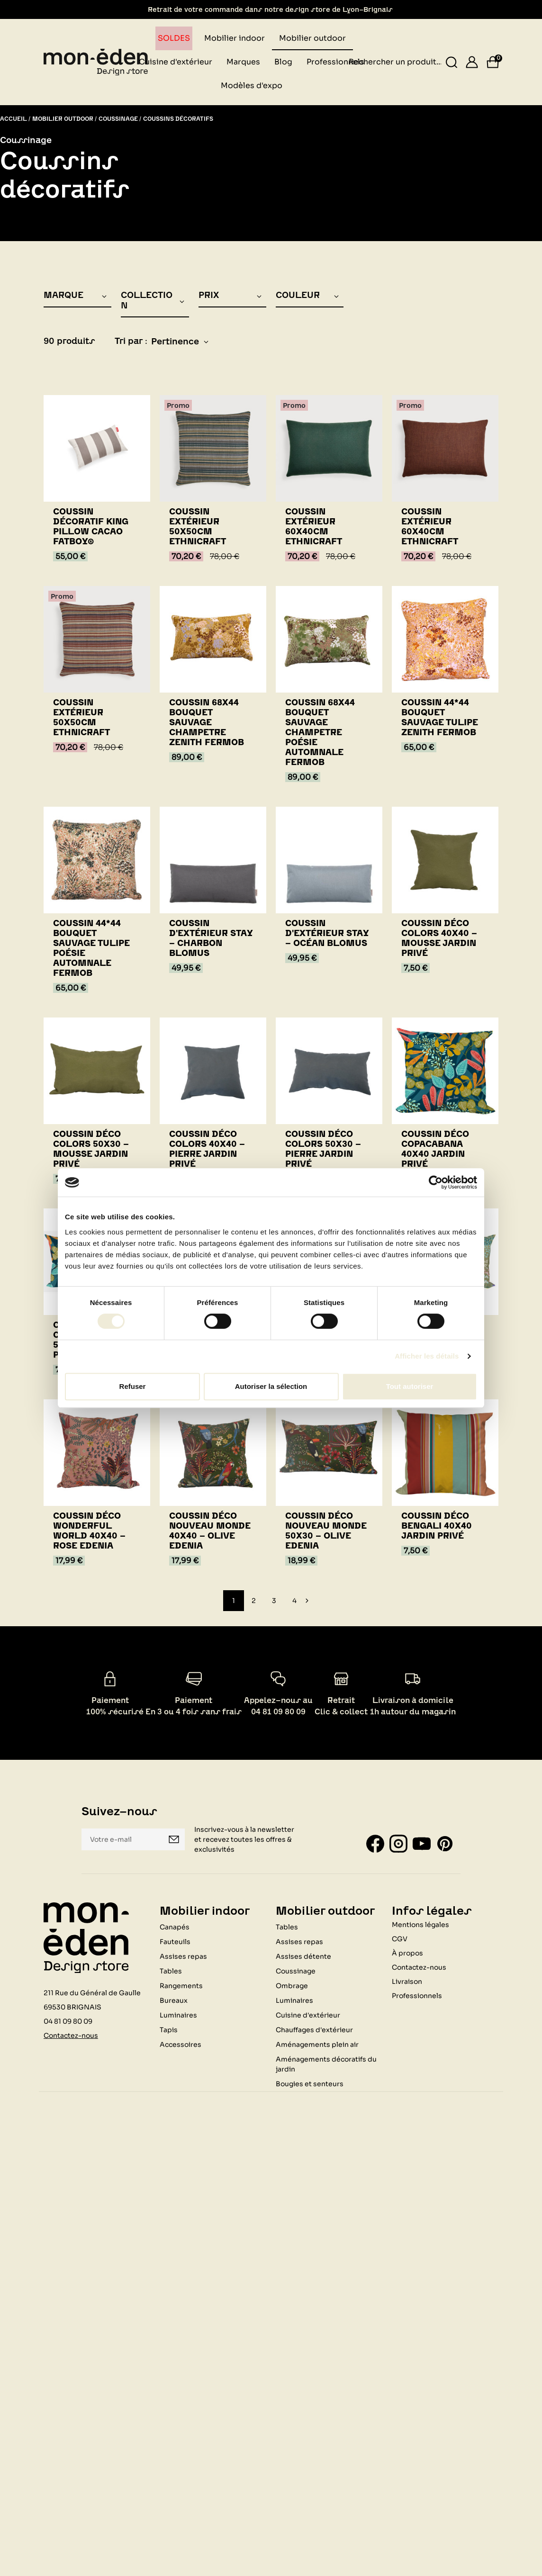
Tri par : (131, 341)
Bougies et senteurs (309, 2083)
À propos (407, 1952)
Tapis (169, 2029)
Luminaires (178, 2014)
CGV (399, 1938)
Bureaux (174, 2000)
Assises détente (303, 1956)
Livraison (407, 1981)
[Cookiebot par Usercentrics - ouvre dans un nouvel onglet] (435, 1182)
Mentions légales (420, 1924)
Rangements (181, 1985)
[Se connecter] (471, 62)
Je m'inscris (174, 1839)
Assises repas (183, 1956)
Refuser (132, 1386)
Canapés (175, 1926)
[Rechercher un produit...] (452, 62)
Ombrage (292, 1985)
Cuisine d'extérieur (308, 2014)
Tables (171, 1970)
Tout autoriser (410, 1386)
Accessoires (180, 2044)
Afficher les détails (427, 1356)
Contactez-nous (71, 2035)
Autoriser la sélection (271, 1386)
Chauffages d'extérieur (314, 2029)
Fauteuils (175, 1941)
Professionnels (417, 1995)
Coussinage (296, 1970)
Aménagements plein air (317, 2044)
